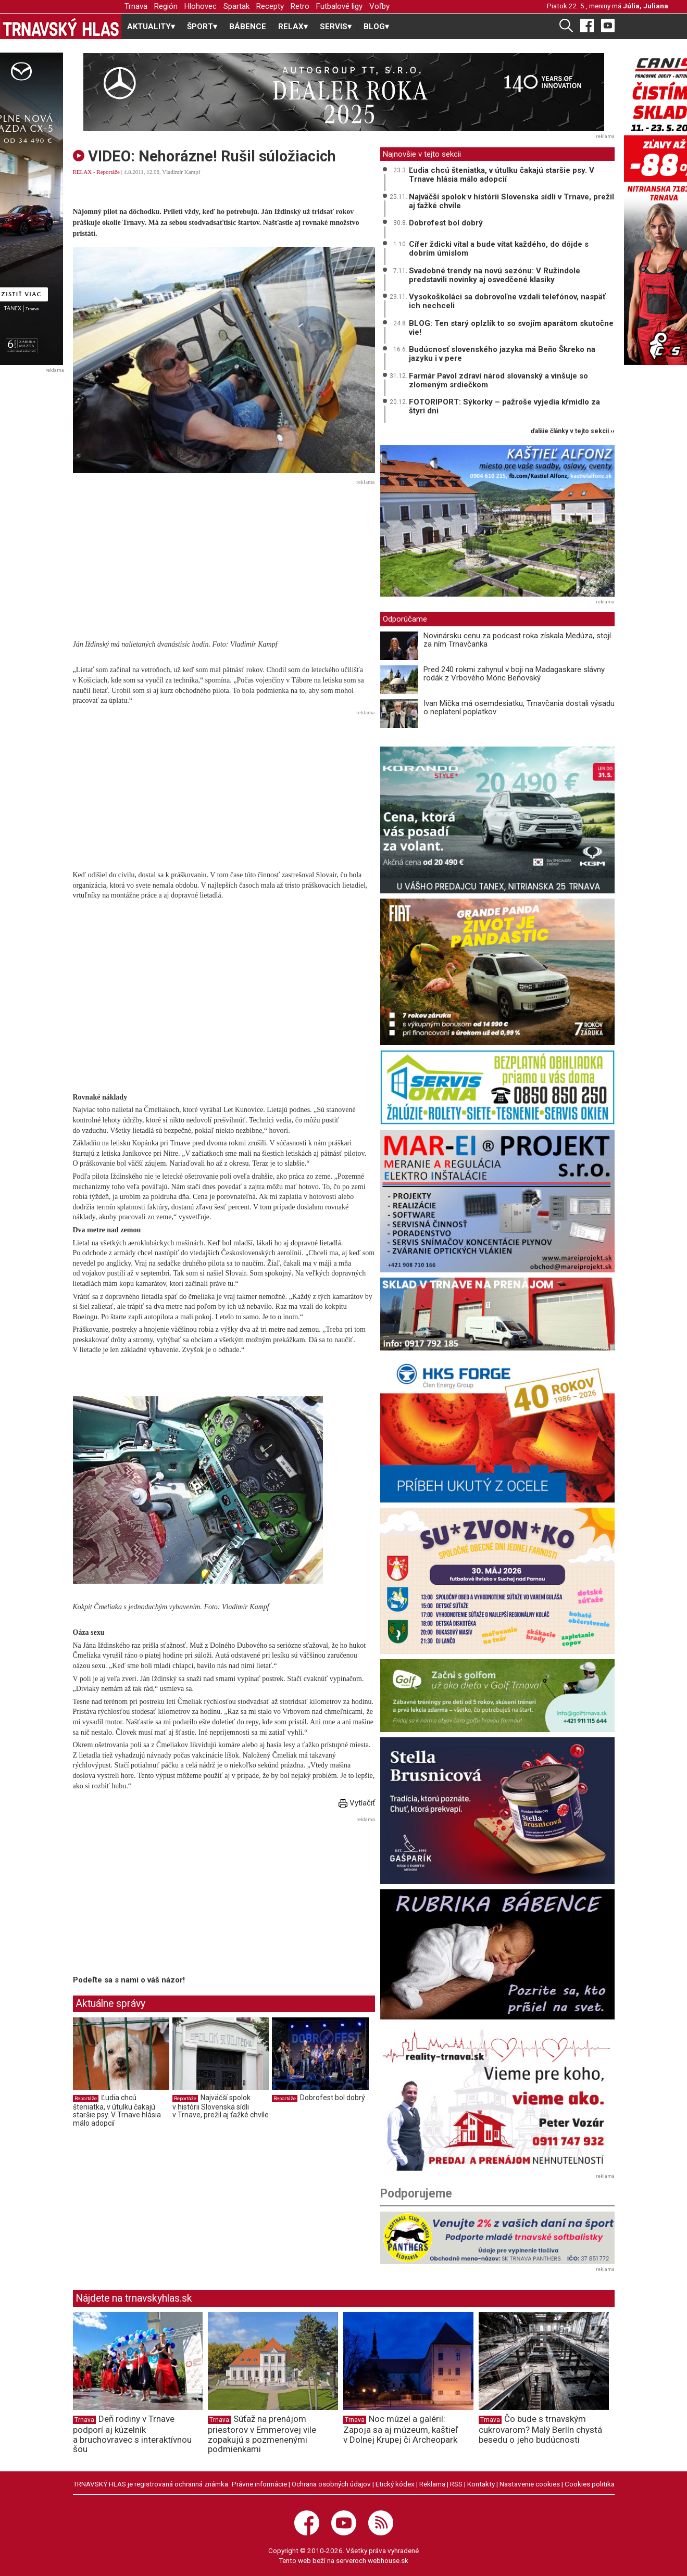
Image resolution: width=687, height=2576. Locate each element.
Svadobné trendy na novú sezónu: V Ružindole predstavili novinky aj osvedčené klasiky (494, 275)
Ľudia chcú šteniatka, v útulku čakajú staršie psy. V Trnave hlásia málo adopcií (117, 2110)
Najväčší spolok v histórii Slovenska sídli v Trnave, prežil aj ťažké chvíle (220, 2106)
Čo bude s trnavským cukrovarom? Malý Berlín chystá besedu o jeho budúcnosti (540, 2429)
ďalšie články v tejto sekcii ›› (573, 431)
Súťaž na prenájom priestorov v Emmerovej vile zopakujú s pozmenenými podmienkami (262, 2434)
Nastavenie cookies (529, 2484)
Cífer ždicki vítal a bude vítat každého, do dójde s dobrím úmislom (499, 248)
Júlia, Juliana (645, 6)
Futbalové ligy (339, 6)
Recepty (270, 6)
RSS (456, 2484)
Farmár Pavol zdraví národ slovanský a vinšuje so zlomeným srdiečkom (498, 380)
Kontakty (481, 2484)
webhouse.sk (388, 2560)
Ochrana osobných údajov (331, 2484)
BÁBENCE (247, 26)
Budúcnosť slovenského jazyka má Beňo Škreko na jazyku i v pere (502, 354)
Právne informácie (259, 2484)
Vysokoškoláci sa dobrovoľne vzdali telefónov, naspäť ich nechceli (507, 301)
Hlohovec (200, 6)
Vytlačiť (357, 1803)
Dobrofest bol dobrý (332, 2097)
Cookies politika (590, 2484)
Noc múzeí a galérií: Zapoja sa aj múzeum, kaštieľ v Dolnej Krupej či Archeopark (400, 2429)
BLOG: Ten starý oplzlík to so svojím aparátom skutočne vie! (511, 328)
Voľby (379, 6)
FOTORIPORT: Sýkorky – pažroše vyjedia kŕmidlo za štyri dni (504, 406)
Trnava (135, 6)
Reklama (432, 2484)
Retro (300, 6)
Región (166, 6)
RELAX (82, 172)
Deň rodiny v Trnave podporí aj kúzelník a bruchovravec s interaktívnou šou (132, 2434)
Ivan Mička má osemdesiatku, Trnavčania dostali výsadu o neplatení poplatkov (519, 708)
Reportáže (108, 172)
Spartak (236, 6)
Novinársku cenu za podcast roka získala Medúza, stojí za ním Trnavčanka (517, 640)
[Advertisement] (224, 561)
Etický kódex (395, 2484)
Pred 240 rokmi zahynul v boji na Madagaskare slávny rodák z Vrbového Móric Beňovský (514, 674)
